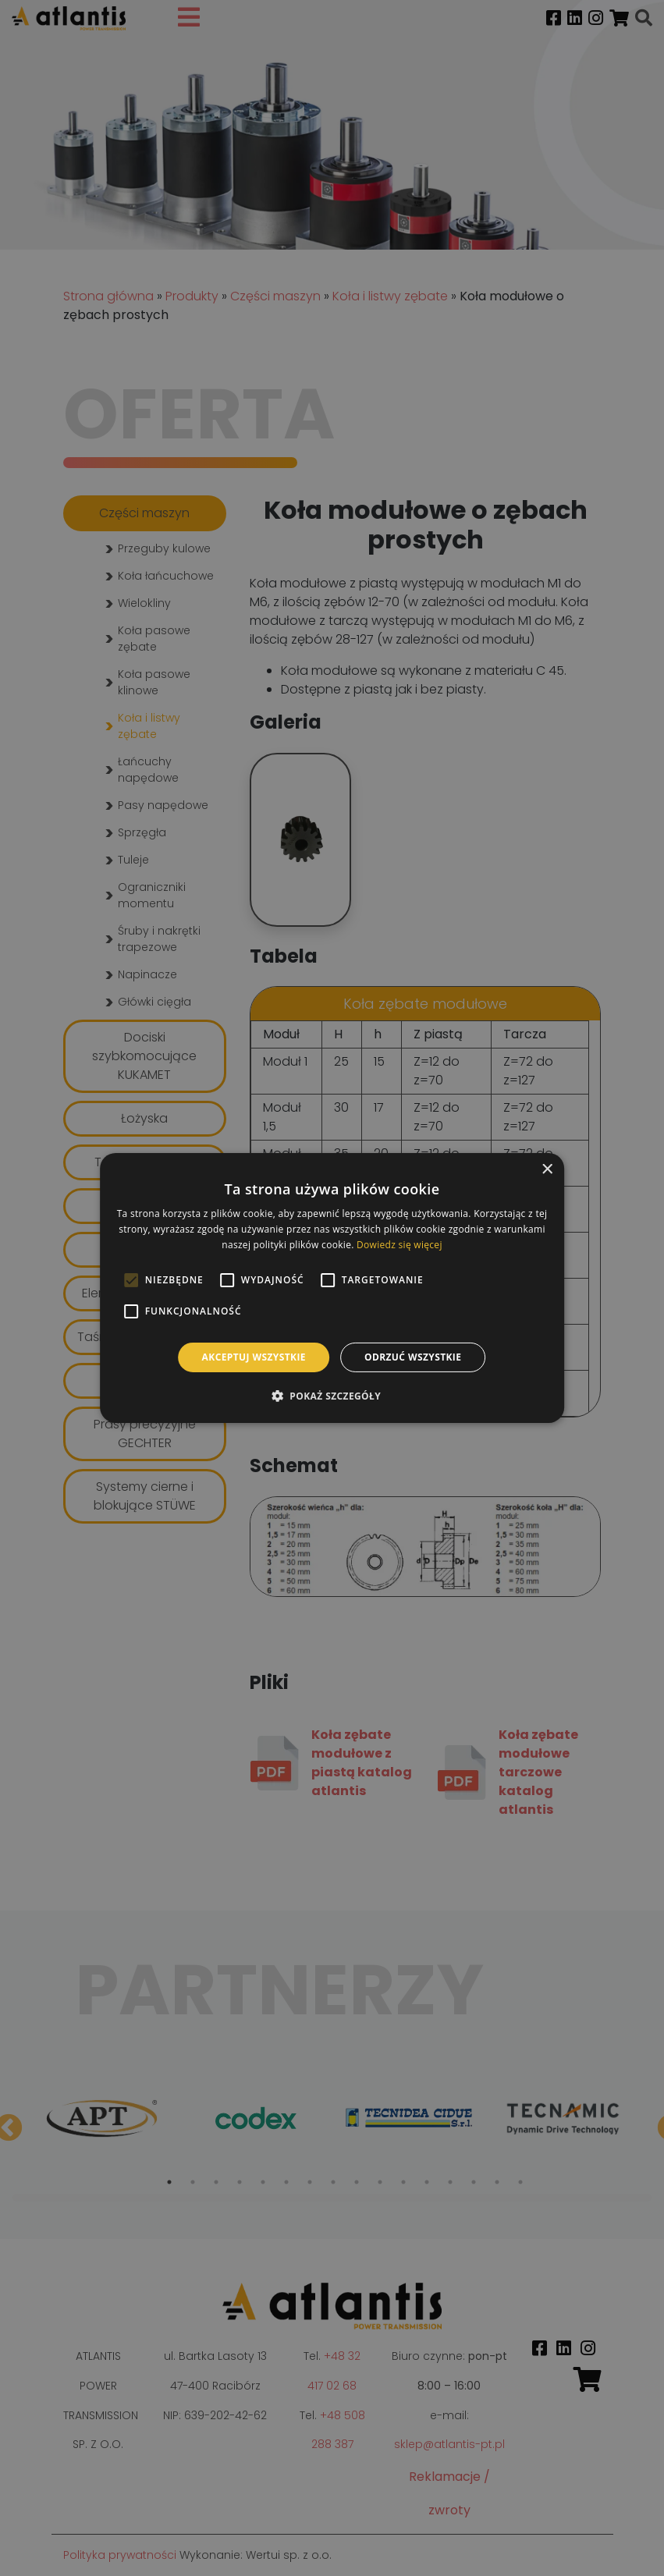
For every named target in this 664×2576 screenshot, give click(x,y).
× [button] (546, 1170)
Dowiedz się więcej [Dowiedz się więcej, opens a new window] (399, 1244)
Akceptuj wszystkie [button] (254, 1357)
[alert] (332, 1288)
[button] (332, 1395)
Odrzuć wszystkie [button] (412, 1357)
